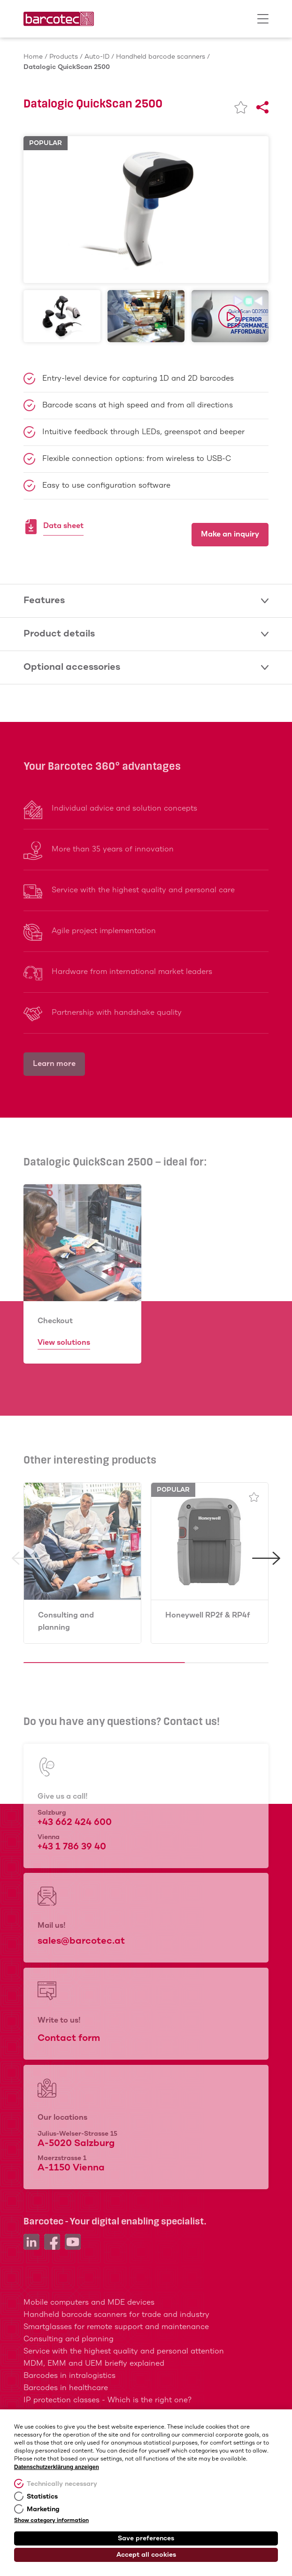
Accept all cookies (146, 2555)
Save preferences (146, 2538)
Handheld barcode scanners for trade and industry (116, 2314)
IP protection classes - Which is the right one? (107, 2400)
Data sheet (63, 527)
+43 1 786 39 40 (72, 1846)
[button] (26, 1609)
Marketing (43, 2509)
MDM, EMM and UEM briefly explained (93, 2363)
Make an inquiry (230, 534)
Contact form (69, 2038)
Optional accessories (146, 667)
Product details (146, 634)
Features (146, 600)
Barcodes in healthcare (65, 2388)
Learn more (54, 1063)
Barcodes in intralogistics (69, 2375)
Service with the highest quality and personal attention (123, 2351)
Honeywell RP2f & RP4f (207, 1615)
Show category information (51, 2520)
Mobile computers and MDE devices (88, 2302)
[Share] (262, 107)
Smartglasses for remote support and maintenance (116, 2327)
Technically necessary (62, 2484)
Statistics (42, 2496)
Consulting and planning (66, 1621)
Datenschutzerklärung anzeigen (56, 2467)
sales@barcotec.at (81, 1941)
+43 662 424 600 (75, 1822)
